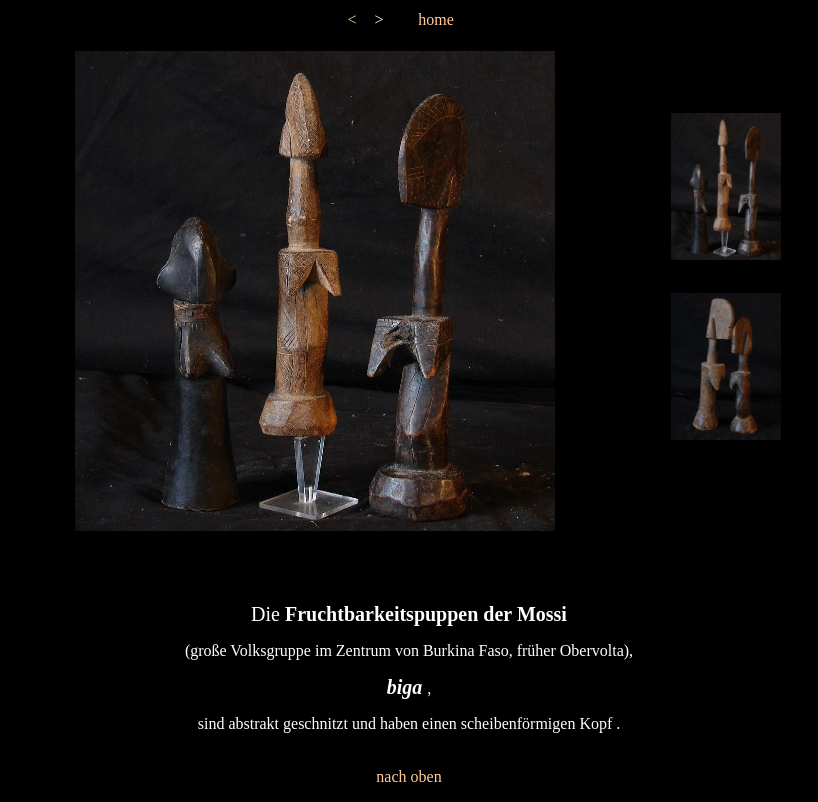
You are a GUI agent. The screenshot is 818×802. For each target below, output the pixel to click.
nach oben (408, 776)
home (436, 19)
